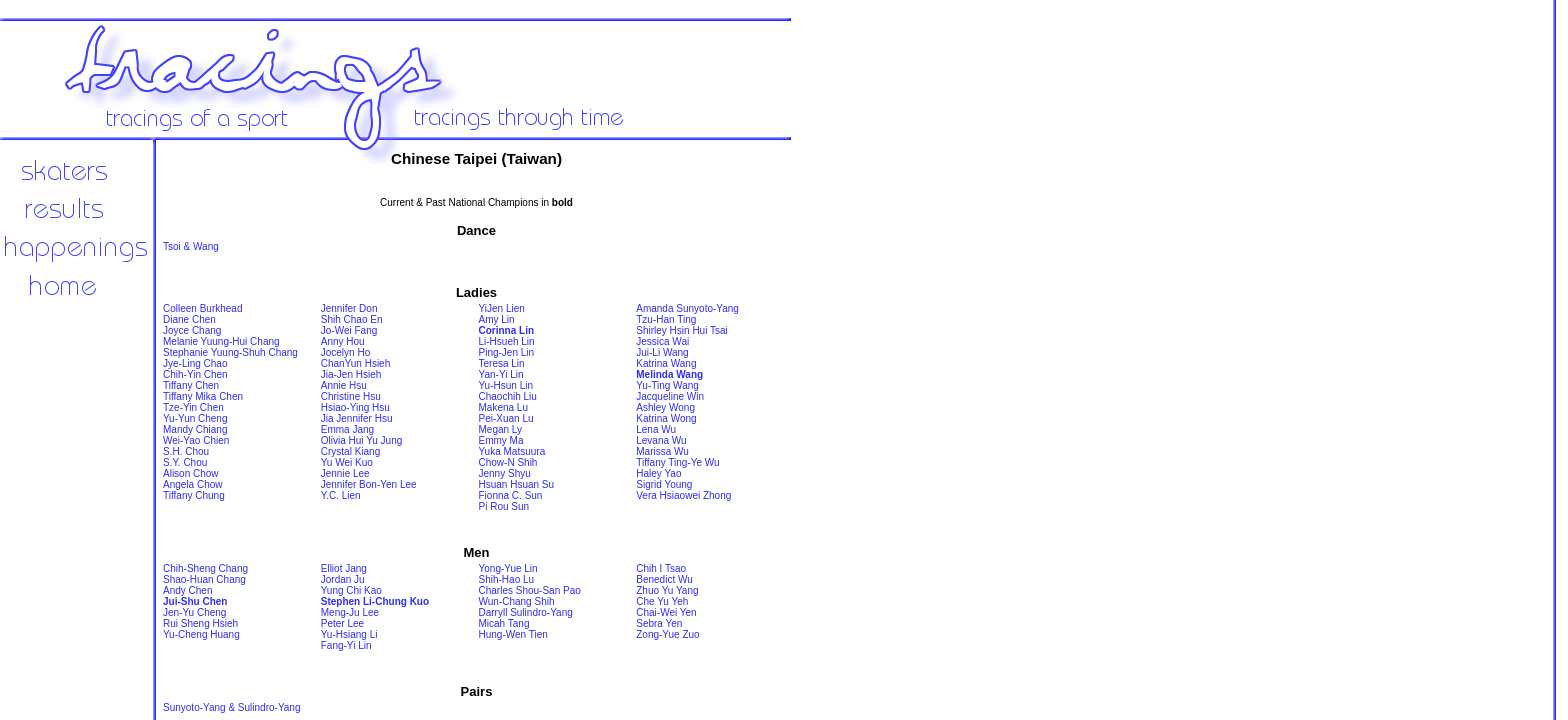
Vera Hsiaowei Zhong (683, 495)
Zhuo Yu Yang (667, 590)
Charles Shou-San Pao (530, 590)
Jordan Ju (343, 579)
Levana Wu (661, 440)
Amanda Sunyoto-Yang (687, 308)
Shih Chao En (352, 319)
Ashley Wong (665, 407)
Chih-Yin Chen (195, 374)
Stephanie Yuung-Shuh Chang (230, 352)
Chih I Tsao (661, 568)
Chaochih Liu (508, 396)
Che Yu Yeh (662, 601)
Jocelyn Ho (345, 352)
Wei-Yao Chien (196, 440)
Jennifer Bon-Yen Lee (369, 484)
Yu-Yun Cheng (195, 418)
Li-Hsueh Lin (507, 341)
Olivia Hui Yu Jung (362, 440)
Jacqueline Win (670, 396)
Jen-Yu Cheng (194, 612)
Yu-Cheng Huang (201, 634)
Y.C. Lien (341, 495)
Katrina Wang (666, 363)
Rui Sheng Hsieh (200, 623)
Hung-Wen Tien (513, 634)
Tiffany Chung (194, 495)
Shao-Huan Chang (204, 579)
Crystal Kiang (350, 451)
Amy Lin (497, 319)
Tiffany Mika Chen (203, 396)
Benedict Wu (664, 579)
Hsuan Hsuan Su (517, 484)
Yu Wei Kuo (347, 462)
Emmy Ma (501, 440)
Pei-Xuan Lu (506, 418)
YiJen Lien (502, 308)
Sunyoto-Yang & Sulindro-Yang (232, 707)
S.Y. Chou (185, 462)
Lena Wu (656, 429)
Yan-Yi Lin (501, 374)
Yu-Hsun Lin (506, 385)
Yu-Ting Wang (667, 385)
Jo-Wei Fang (349, 330)
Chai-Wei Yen (666, 612)
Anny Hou (343, 341)
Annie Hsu (344, 385)
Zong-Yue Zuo (667, 634)
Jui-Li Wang (662, 352)
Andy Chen (187, 590)
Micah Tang (504, 623)
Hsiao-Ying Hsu (355, 407)
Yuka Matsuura (512, 451)
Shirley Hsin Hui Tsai (682, 330)
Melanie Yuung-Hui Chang (221, 341)
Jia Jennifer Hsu (357, 418)
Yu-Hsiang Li (349, 634)
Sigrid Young (664, 484)
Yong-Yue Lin (508, 568)
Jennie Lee (345, 473)
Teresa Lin (502, 363)
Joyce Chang (192, 330)
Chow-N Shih (508, 462)
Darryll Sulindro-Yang (526, 612)
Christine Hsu (351, 396)
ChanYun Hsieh (356, 363)
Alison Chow (191, 473)
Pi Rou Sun (504, 506)
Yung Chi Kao (351, 590)
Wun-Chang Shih (517, 601)
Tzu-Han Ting (666, 319)
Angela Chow (192, 484)
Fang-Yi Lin (346, 645)
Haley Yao (658, 473)
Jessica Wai (662, 341)
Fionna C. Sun (511, 495)
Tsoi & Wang (191, 246)
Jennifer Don (349, 308)
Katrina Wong (666, 418)
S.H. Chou (186, 451)
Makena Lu (503, 407)
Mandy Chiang (195, 429)
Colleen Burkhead (203, 308)
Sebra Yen (659, 623)
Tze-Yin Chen (193, 407)
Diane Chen (189, 319)
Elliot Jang (344, 568)
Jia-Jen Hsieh (351, 374)
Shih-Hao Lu (507, 579)
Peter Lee (342, 623)
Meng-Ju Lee (350, 612)
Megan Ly (501, 429)
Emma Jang (347, 429)
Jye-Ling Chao (195, 363)
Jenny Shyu (505, 473)
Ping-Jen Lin (507, 352)
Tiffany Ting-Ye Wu (677, 462)
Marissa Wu (662, 451)
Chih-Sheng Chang (205, 568)
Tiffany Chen (191, 385)
